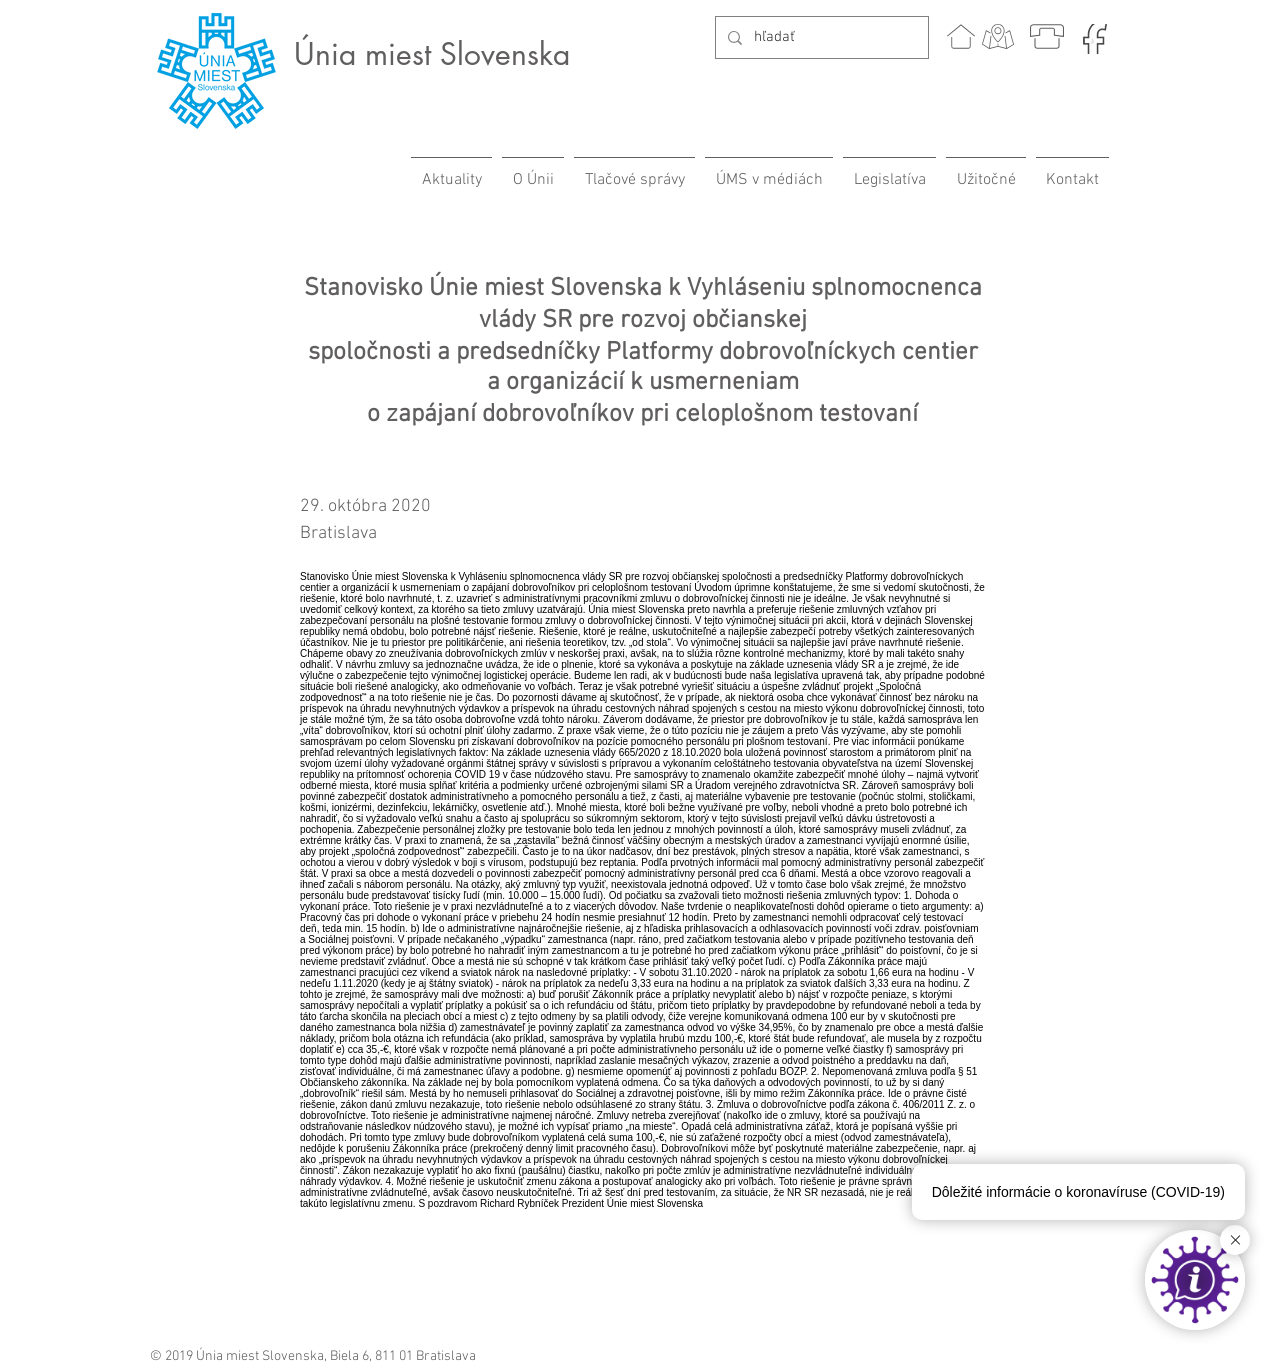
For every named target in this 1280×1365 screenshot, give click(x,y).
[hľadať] (820, 37)
